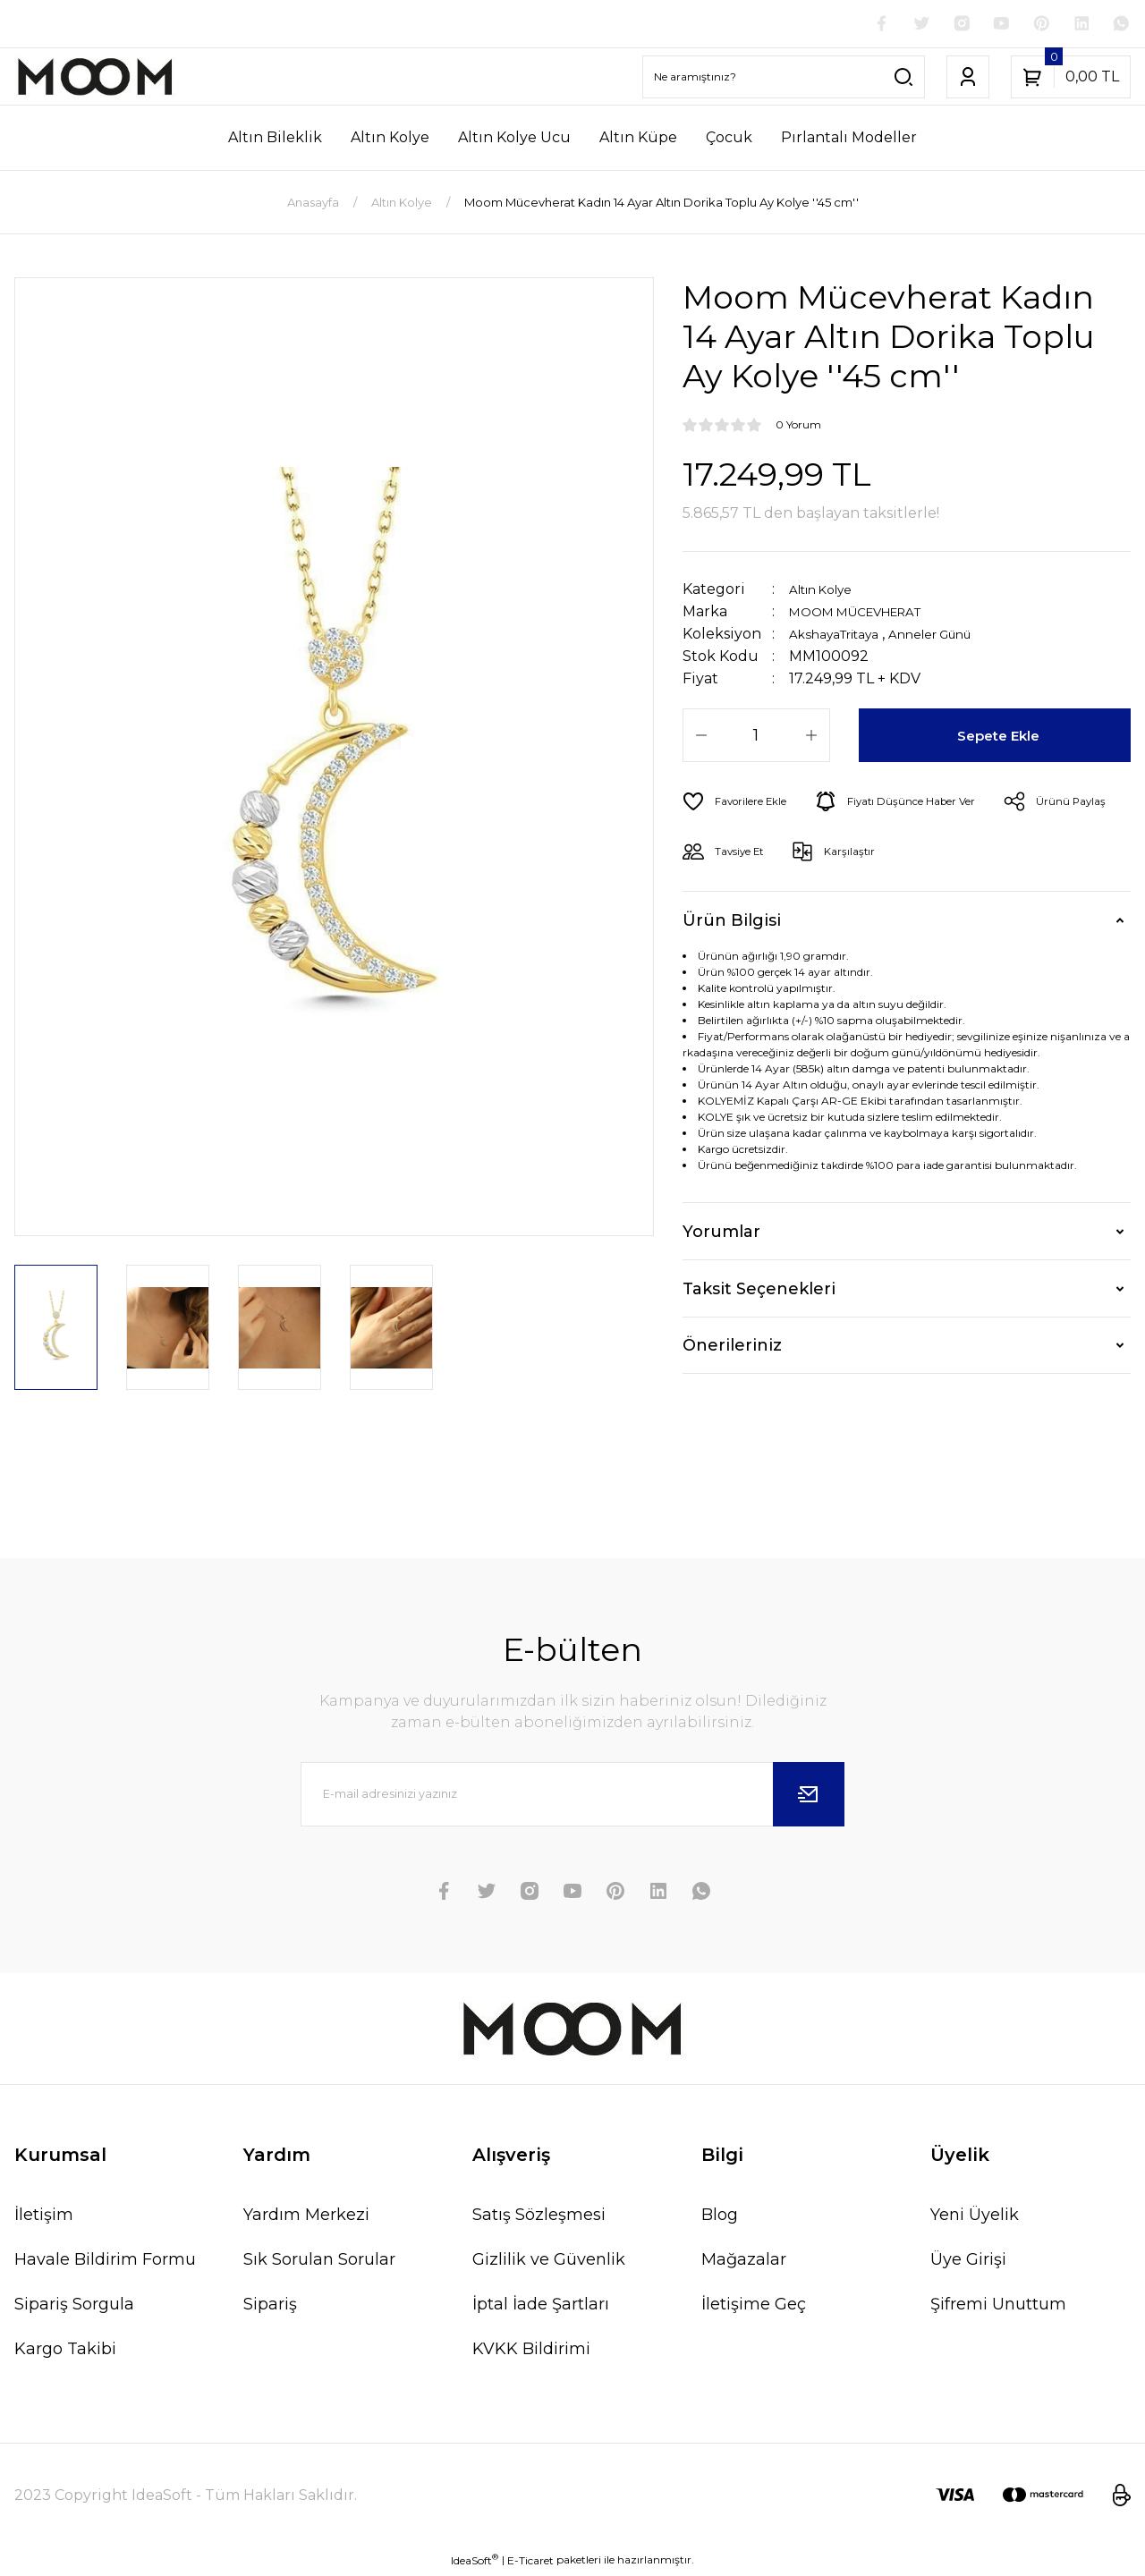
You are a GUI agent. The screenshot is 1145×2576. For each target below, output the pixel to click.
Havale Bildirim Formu (105, 2262)
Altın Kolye (828, 592)
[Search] (783, 79)
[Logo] (95, 79)
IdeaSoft (474, 2562)
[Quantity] (756, 739)
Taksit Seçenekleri (759, 1291)
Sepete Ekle (1001, 739)
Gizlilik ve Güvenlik (548, 2262)
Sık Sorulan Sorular (319, 2262)
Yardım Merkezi (306, 2217)
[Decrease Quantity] (701, 739)
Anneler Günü (961, 637)
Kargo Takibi (65, 2351)
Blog (719, 2217)
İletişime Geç (753, 2307)
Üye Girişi (968, 2262)
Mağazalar (743, 2262)
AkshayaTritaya (844, 637)
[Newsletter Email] (572, 1797)
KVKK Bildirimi (531, 2351)
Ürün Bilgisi (732, 923)
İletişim (43, 2217)
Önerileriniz (732, 1349)
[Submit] (808, 1797)
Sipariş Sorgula (74, 2307)
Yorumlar (721, 1234)
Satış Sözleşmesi (539, 2217)
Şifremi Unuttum (998, 2307)
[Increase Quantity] (811, 739)
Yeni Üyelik (974, 2217)
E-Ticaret (530, 2563)
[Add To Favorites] (742, 805)
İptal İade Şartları (540, 2307)
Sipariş (270, 2307)
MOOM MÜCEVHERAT (869, 614)
